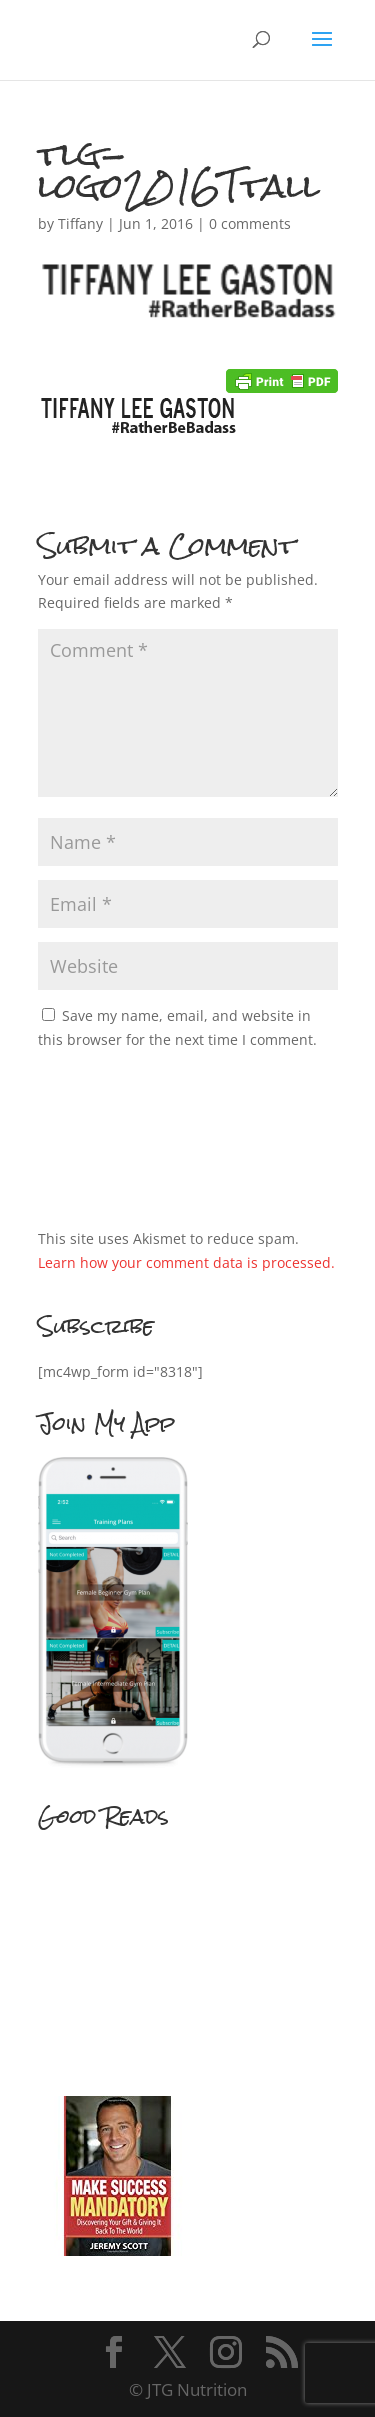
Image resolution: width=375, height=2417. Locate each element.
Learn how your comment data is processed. (186, 1262)
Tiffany (80, 223)
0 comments (250, 223)
